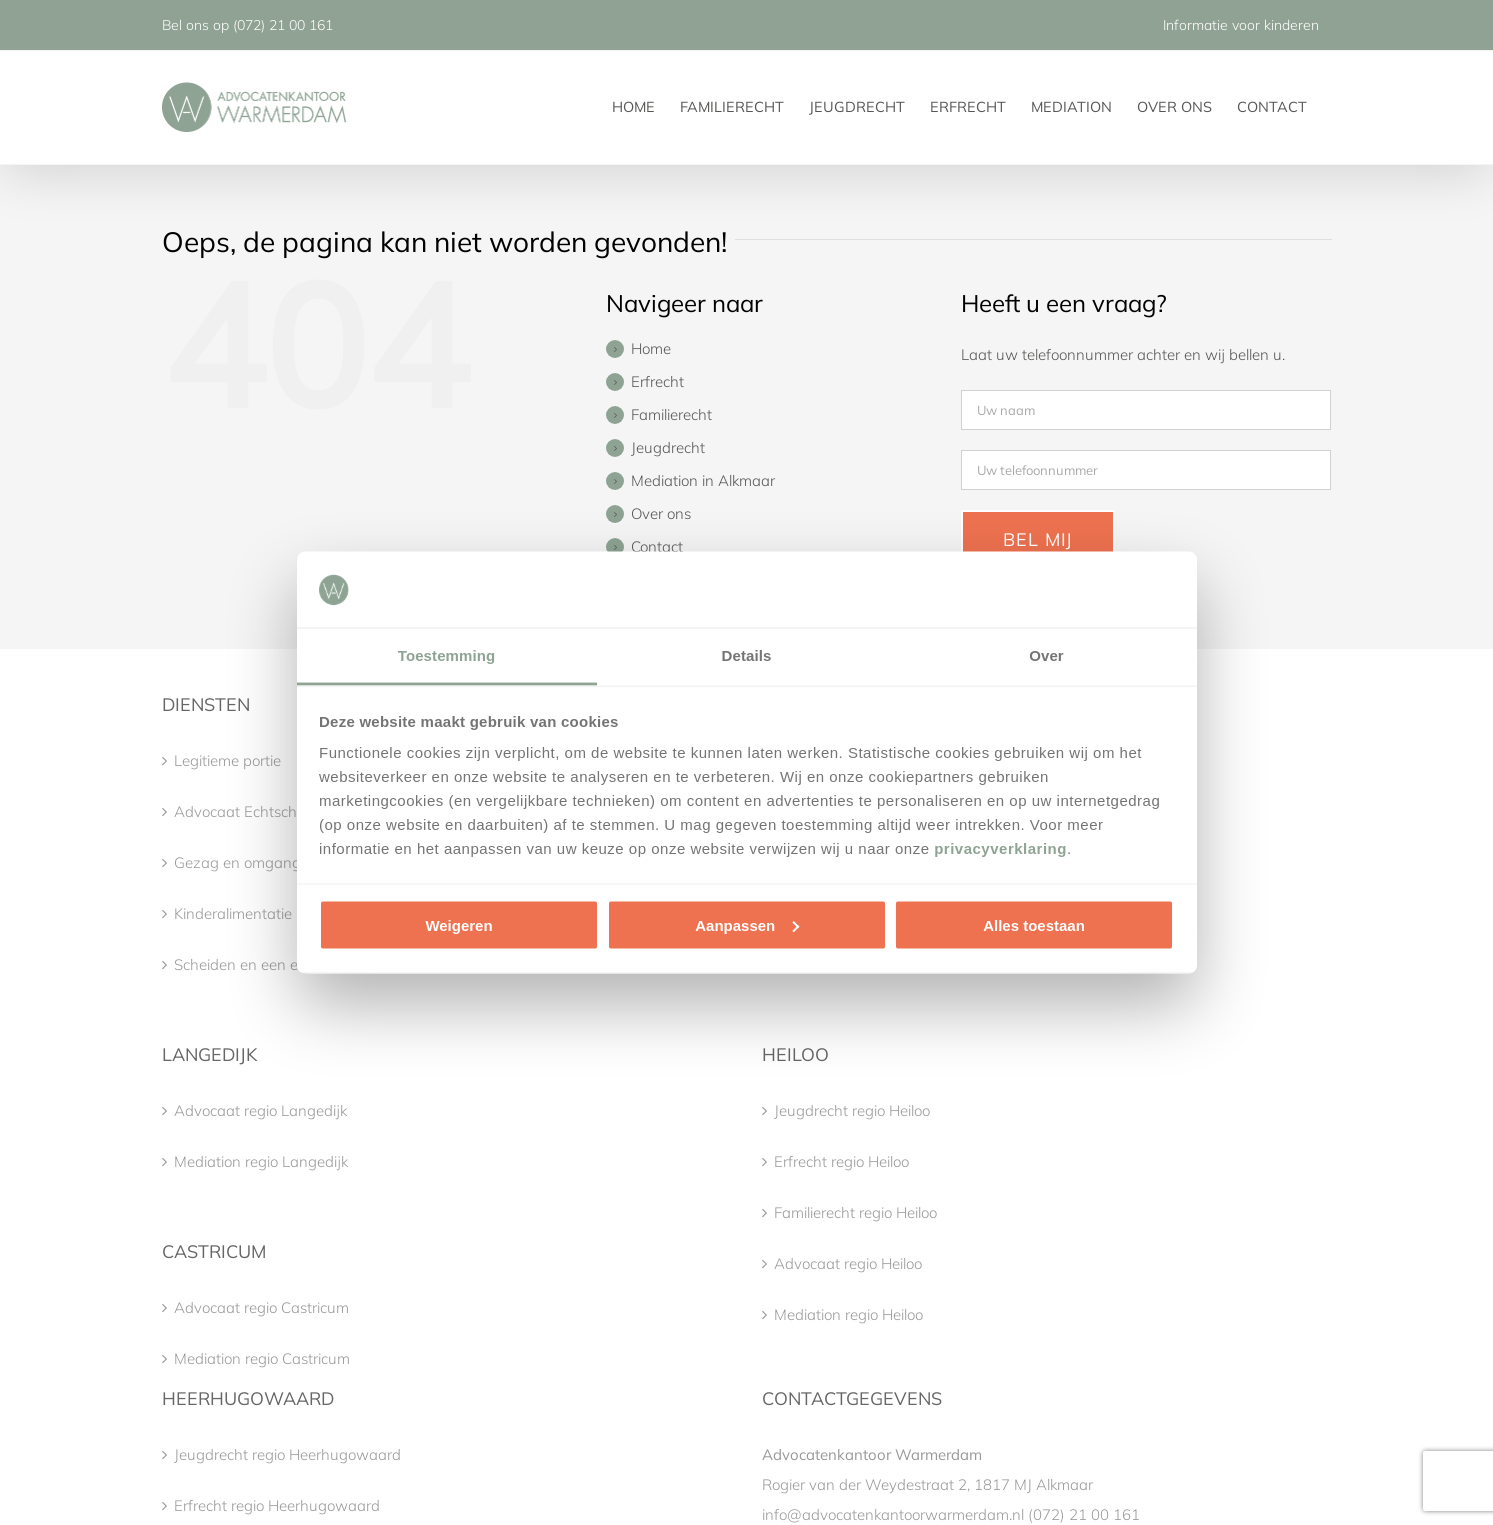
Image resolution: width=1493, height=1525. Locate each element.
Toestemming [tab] (447, 655)
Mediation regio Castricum (262, 1358)
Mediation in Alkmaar (703, 480)
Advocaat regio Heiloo (848, 1263)
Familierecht (671, 414)
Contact (657, 546)
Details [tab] (747, 655)
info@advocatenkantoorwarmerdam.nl (893, 1514)
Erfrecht (657, 381)
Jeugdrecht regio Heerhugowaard (287, 1454)
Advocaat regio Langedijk (260, 1110)
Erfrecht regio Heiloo (841, 1161)
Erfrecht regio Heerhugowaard (277, 1505)
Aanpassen (747, 924)
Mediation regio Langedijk (261, 1161)
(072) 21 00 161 (283, 25)
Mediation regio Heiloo (848, 1314)
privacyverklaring (1000, 848)
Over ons (661, 513)
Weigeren (458, 924)
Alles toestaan (1034, 924)
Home (651, 348)
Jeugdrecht (668, 447)
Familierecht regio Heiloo (855, 1212)
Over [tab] (1046, 655)
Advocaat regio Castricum (261, 1307)
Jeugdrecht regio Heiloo (852, 1110)
